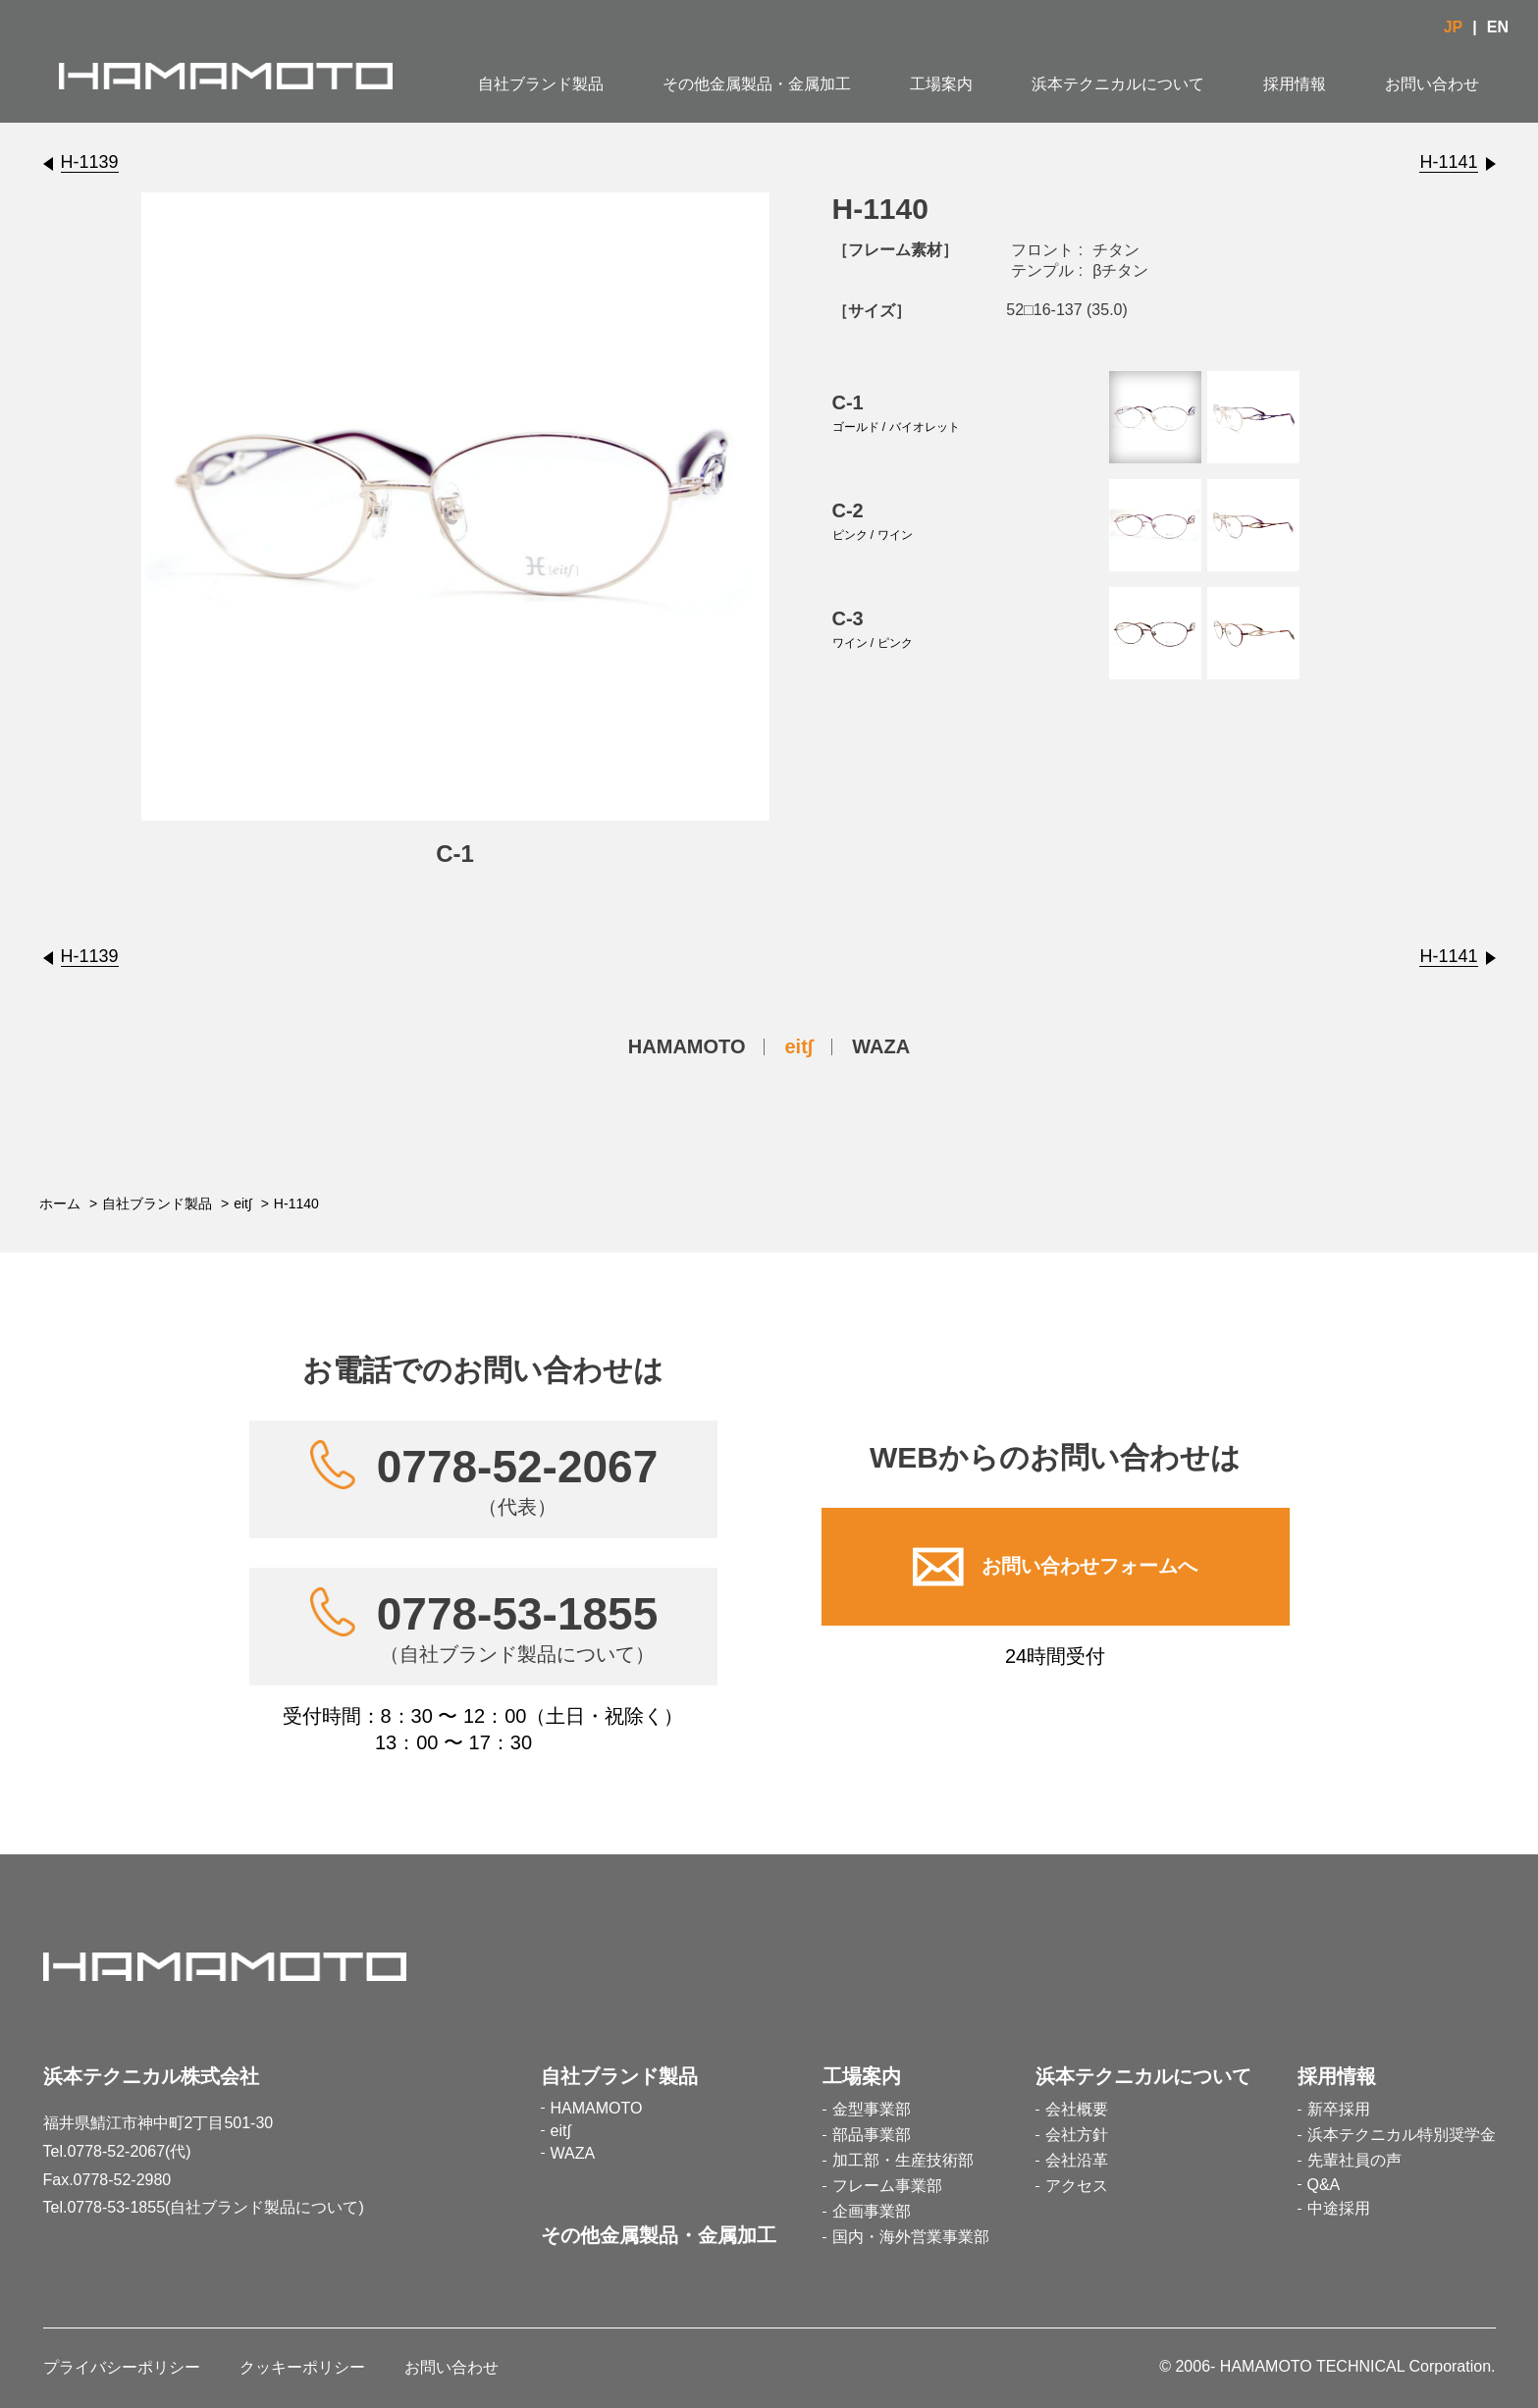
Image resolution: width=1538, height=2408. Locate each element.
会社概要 (1076, 2109)
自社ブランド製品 (541, 84)
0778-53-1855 (517, 1626)
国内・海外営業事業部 (910, 2236)
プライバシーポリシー (121, 2367)
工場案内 (941, 84)
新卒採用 (1338, 2109)
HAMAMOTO (687, 1046)
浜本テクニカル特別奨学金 (1401, 2134)
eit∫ (798, 1046)
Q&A (1324, 2184)
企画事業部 (871, 2211)
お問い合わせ (1432, 84)
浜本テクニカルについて (1118, 84)
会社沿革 (1076, 2160)
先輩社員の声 (1354, 2160)
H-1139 (90, 162)
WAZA (881, 1046)
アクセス (1076, 2185)
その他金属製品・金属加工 (757, 84)
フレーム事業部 (887, 2185)
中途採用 (1338, 2208)
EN (1498, 27)
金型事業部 (871, 2109)
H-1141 (1448, 162)
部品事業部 (871, 2134)
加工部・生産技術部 (903, 2160)
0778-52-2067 (517, 1479)
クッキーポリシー (302, 2367)
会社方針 (1076, 2134)
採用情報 (1294, 84)
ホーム (59, 1203)
